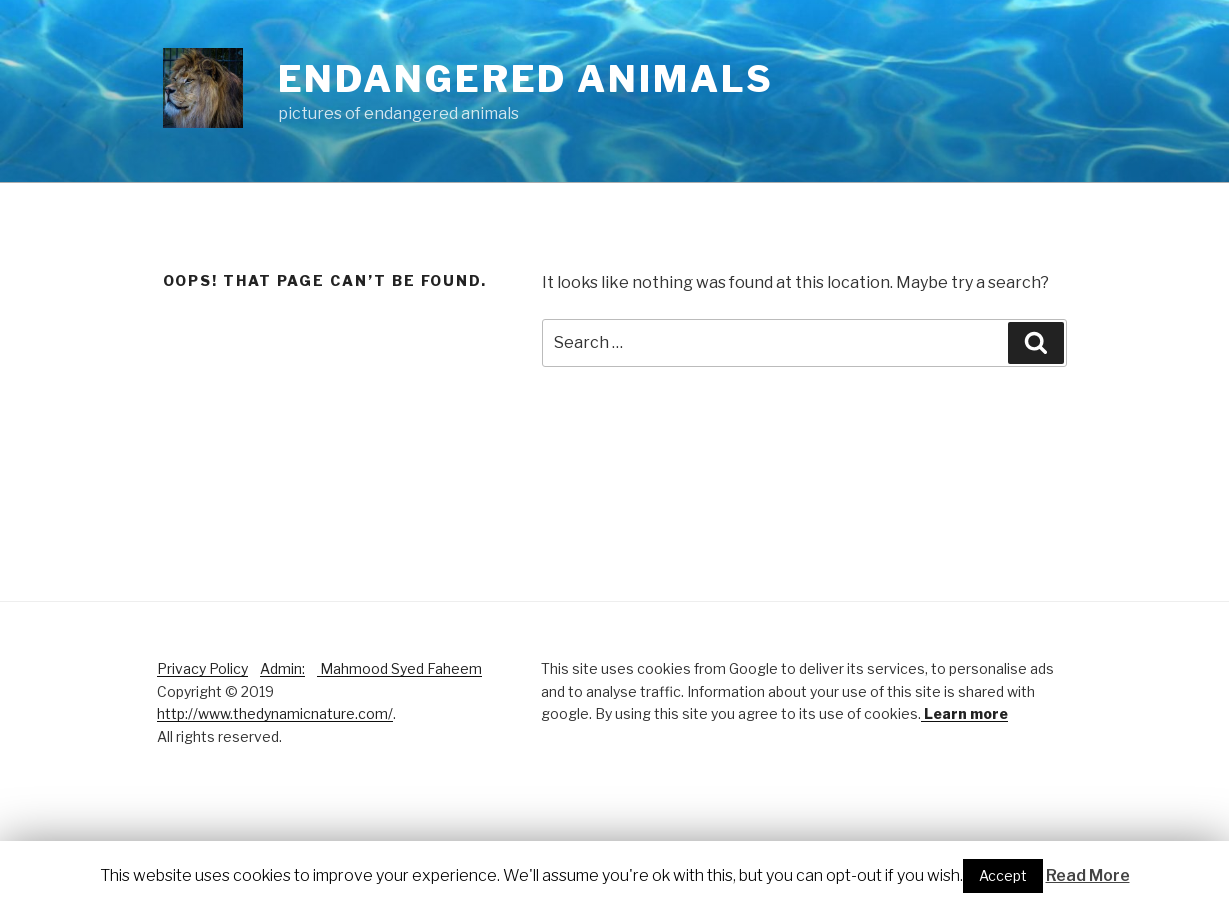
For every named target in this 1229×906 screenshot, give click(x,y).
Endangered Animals (526, 79)
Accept (1003, 875)
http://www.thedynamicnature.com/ (275, 713)
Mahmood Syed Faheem (399, 668)
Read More (1088, 875)
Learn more (964, 713)
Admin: (282, 668)
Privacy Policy (202, 668)
